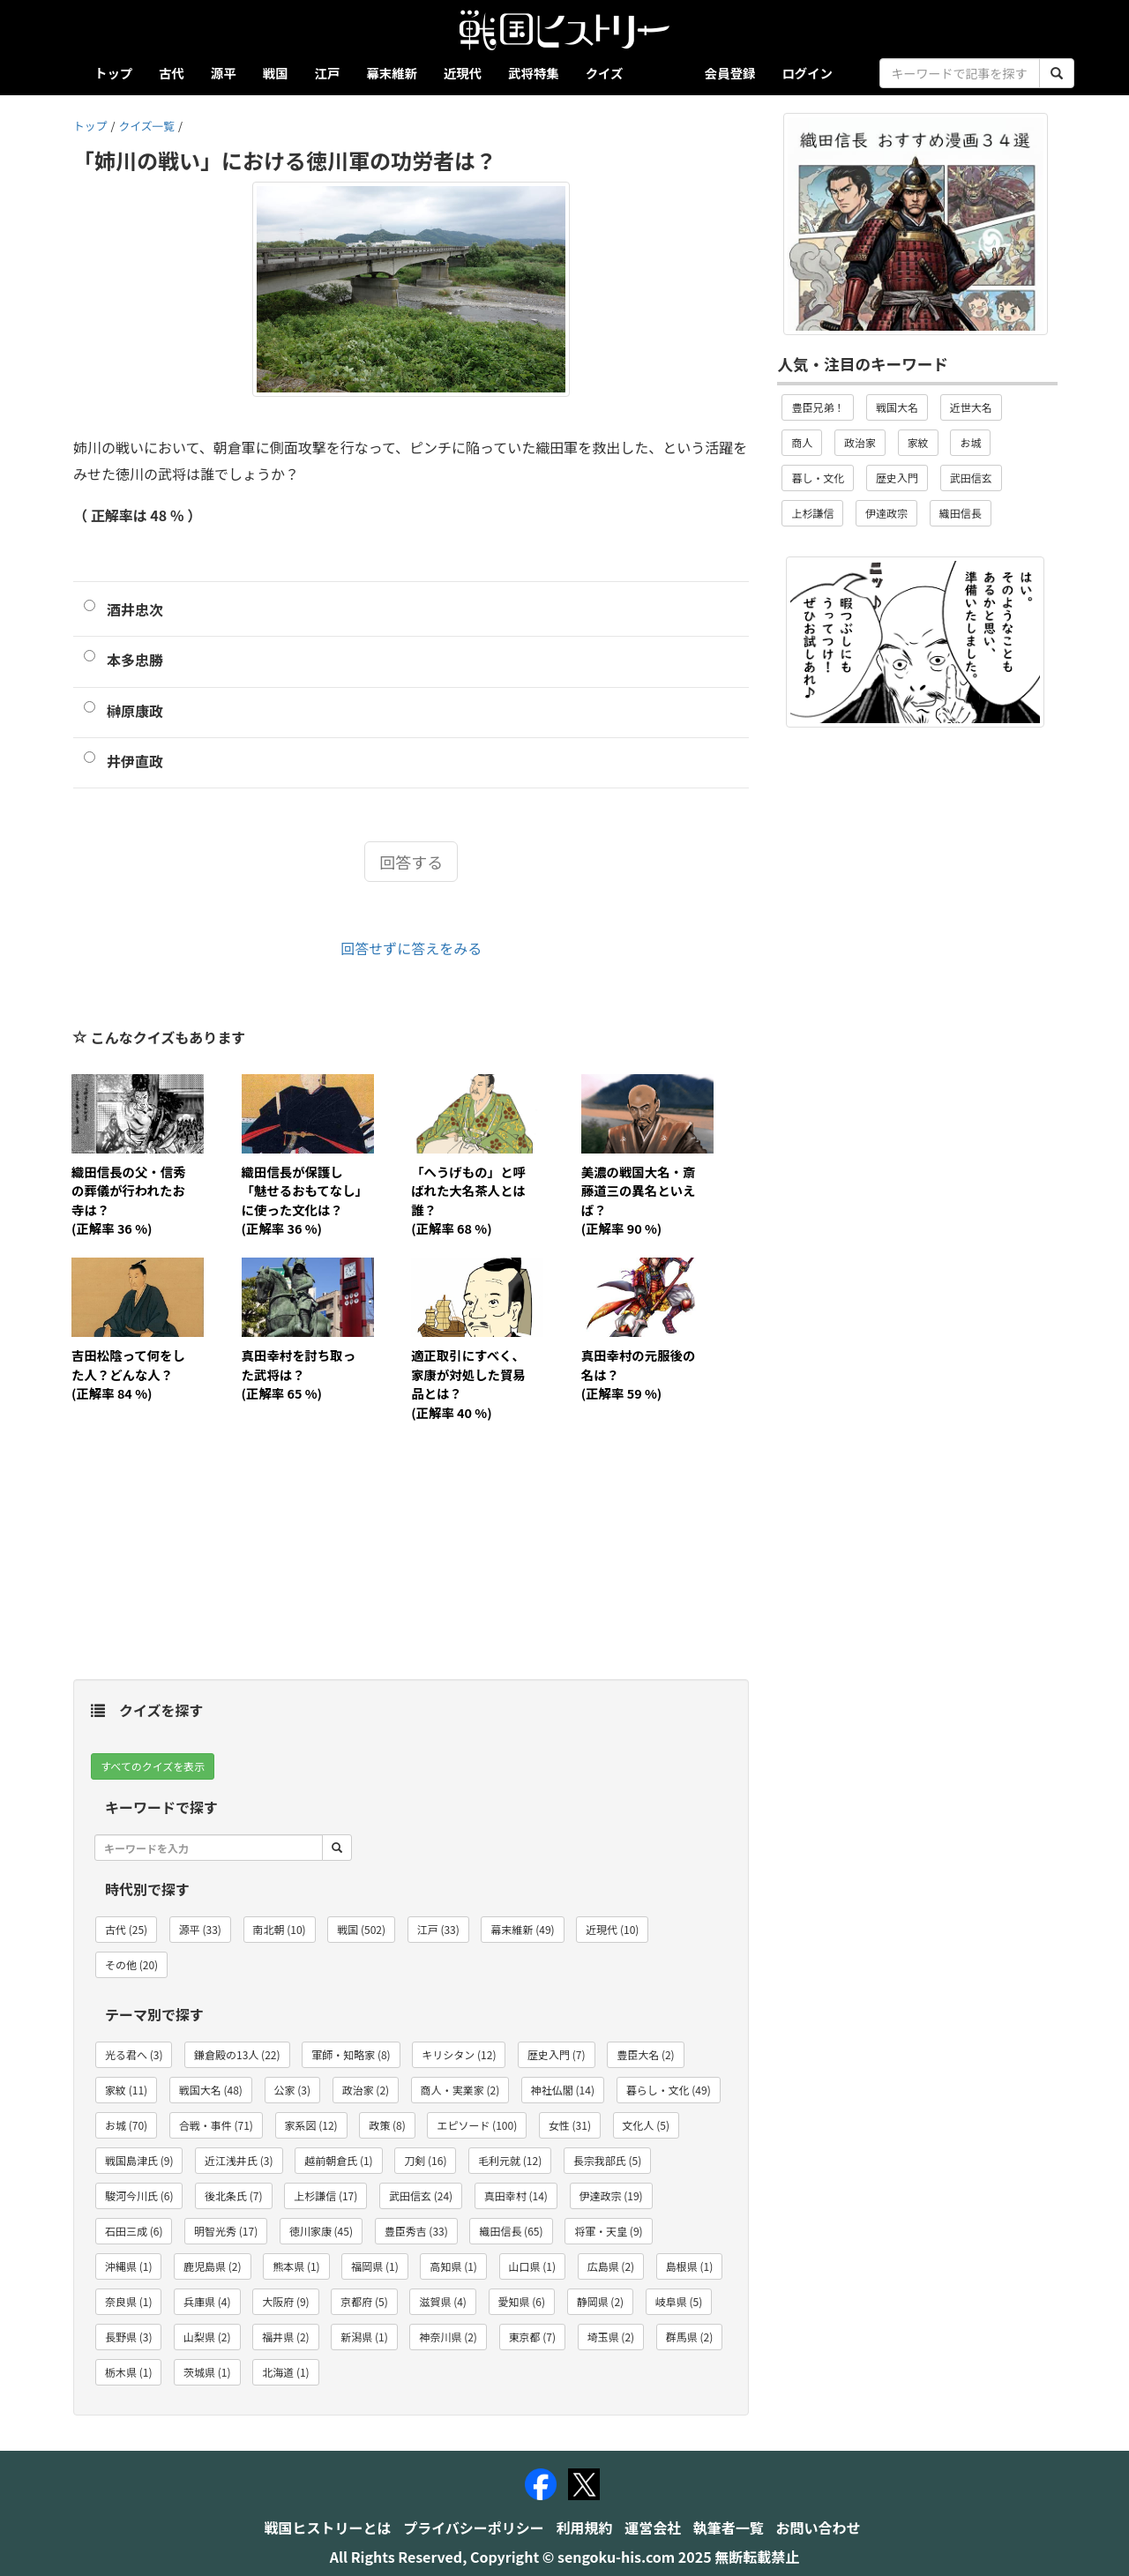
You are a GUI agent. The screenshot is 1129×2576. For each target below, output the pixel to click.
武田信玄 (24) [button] (420, 2195)
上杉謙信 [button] (812, 512)
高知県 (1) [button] (453, 2266)
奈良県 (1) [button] (128, 2301)
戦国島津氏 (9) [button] (139, 2160)
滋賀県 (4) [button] (442, 2301)
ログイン (807, 72)
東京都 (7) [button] (532, 2336)
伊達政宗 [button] (886, 512)
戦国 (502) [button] (361, 1929)
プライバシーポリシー (473, 2527)
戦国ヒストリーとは (328, 2527)
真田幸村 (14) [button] (516, 2195)
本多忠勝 (135, 659)
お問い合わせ (817, 2527)
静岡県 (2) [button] (600, 2301)
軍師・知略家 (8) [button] (350, 2054)
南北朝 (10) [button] (279, 1929)
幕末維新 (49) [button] (522, 1929)
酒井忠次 (135, 609)
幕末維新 (391, 72)
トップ (113, 72)
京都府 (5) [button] (363, 2301)
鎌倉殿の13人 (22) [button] (237, 2054)
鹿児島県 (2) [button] (212, 2266)
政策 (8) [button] (387, 2124)
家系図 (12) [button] (311, 2124)
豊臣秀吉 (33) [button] (416, 2230)
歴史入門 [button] (897, 477)
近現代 (463, 72)
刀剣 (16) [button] (425, 2160)
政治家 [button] (860, 442)
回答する (411, 861)
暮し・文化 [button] (817, 477)
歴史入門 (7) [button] (556, 2054)
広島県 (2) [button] (610, 2266)
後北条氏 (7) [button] (233, 2195)
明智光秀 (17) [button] (226, 2230)
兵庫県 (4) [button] (206, 2301)
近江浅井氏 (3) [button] (239, 2160)
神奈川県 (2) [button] (447, 2336)
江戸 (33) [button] (438, 1929)
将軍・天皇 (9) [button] (608, 2230)
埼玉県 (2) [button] (610, 2336)
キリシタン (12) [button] (459, 2054)
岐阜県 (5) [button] (678, 2301)
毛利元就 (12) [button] (510, 2160)
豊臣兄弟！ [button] (817, 406)
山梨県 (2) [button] (206, 2336)
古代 (171, 72)
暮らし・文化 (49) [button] (668, 2089)
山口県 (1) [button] (532, 2266)
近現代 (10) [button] (612, 1929)
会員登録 (730, 72)
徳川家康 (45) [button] (321, 2230)
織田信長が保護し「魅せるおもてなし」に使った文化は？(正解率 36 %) (302, 1200)
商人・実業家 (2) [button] (460, 2089)
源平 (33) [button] (200, 1929)
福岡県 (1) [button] (374, 2266)
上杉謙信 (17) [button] (325, 2195)
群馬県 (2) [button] (689, 2336)
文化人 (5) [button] (646, 2124)
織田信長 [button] (960, 512)
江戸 (327, 72)
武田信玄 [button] (971, 477)
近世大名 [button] (971, 406)
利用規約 (585, 2527)
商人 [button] (801, 442)
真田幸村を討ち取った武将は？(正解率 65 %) (299, 1374)
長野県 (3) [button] (128, 2336)
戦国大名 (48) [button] (211, 2089)
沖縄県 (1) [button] (128, 2266)
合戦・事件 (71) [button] (216, 2124)
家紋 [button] (918, 442)
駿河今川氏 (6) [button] (139, 2195)
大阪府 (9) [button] (285, 2301)
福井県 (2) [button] (285, 2336)
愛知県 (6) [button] (521, 2301)
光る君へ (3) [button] (133, 2054)
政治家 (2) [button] (365, 2089)
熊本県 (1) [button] (296, 2266)
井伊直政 (135, 761)
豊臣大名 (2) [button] (645, 2054)
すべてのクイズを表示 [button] (153, 1765)
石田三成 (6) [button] (133, 2230)
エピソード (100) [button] (477, 2124)
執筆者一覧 (728, 2527)
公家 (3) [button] (292, 2089)
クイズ (605, 72)
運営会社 (652, 2527)
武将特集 (533, 72)
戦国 (275, 72)
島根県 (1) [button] (689, 2266)
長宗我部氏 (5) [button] (607, 2160)
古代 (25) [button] (126, 1929)
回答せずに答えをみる (411, 948)
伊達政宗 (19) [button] (611, 2195)
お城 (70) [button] (126, 2124)
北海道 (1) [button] (285, 2371)
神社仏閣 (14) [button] (562, 2089)
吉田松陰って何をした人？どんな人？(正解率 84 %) (128, 1374)
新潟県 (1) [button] (363, 2336)
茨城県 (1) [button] (206, 2371)
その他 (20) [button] (131, 1964)
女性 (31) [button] (570, 2124)
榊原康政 (135, 710)
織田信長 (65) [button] (510, 2230)
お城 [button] (970, 442)
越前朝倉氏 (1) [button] (338, 2160)
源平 (223, 72)
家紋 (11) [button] (126, 2089)
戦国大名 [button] (897, 406)
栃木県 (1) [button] (128, 2371)
